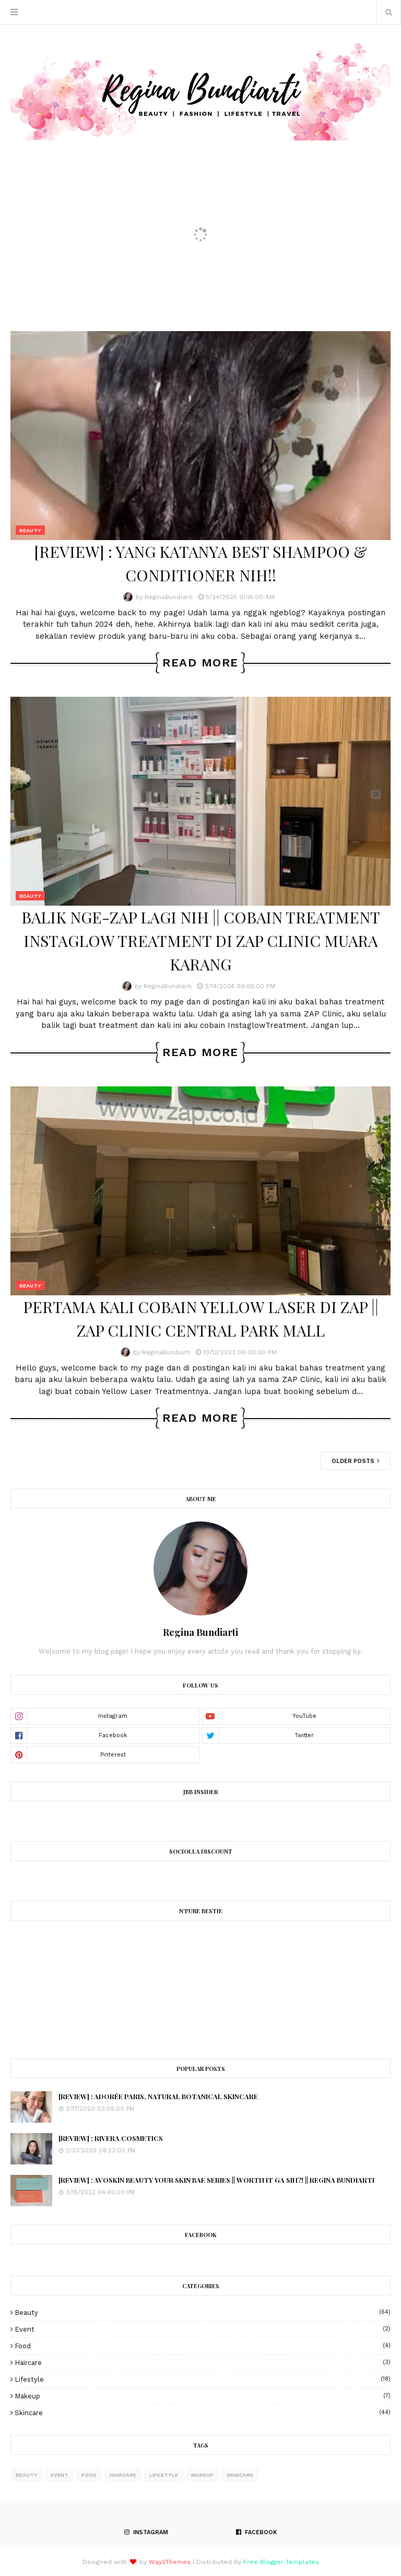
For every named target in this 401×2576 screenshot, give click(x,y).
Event (203, 2329)
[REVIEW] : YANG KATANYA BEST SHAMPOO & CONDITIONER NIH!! (200, 563)
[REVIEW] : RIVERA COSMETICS (110, 2138)
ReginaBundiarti (169, 597)
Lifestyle (203, 2379)
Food (203, 2346)
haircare (203, 2363)
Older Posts (354, 1461)
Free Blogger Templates (281, 2562)
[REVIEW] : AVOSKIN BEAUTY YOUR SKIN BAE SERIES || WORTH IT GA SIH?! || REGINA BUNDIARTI (216, 2179)
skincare (203, 2413)
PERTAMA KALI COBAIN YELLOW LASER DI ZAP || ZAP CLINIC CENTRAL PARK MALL (201, 1318)
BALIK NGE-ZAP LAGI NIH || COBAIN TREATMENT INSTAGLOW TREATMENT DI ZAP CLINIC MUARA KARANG (200, 941)
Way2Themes (170, 2562)
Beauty (203, 2312)
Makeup (203, 2396)
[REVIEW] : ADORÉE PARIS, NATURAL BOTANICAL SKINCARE (158, 2096)
